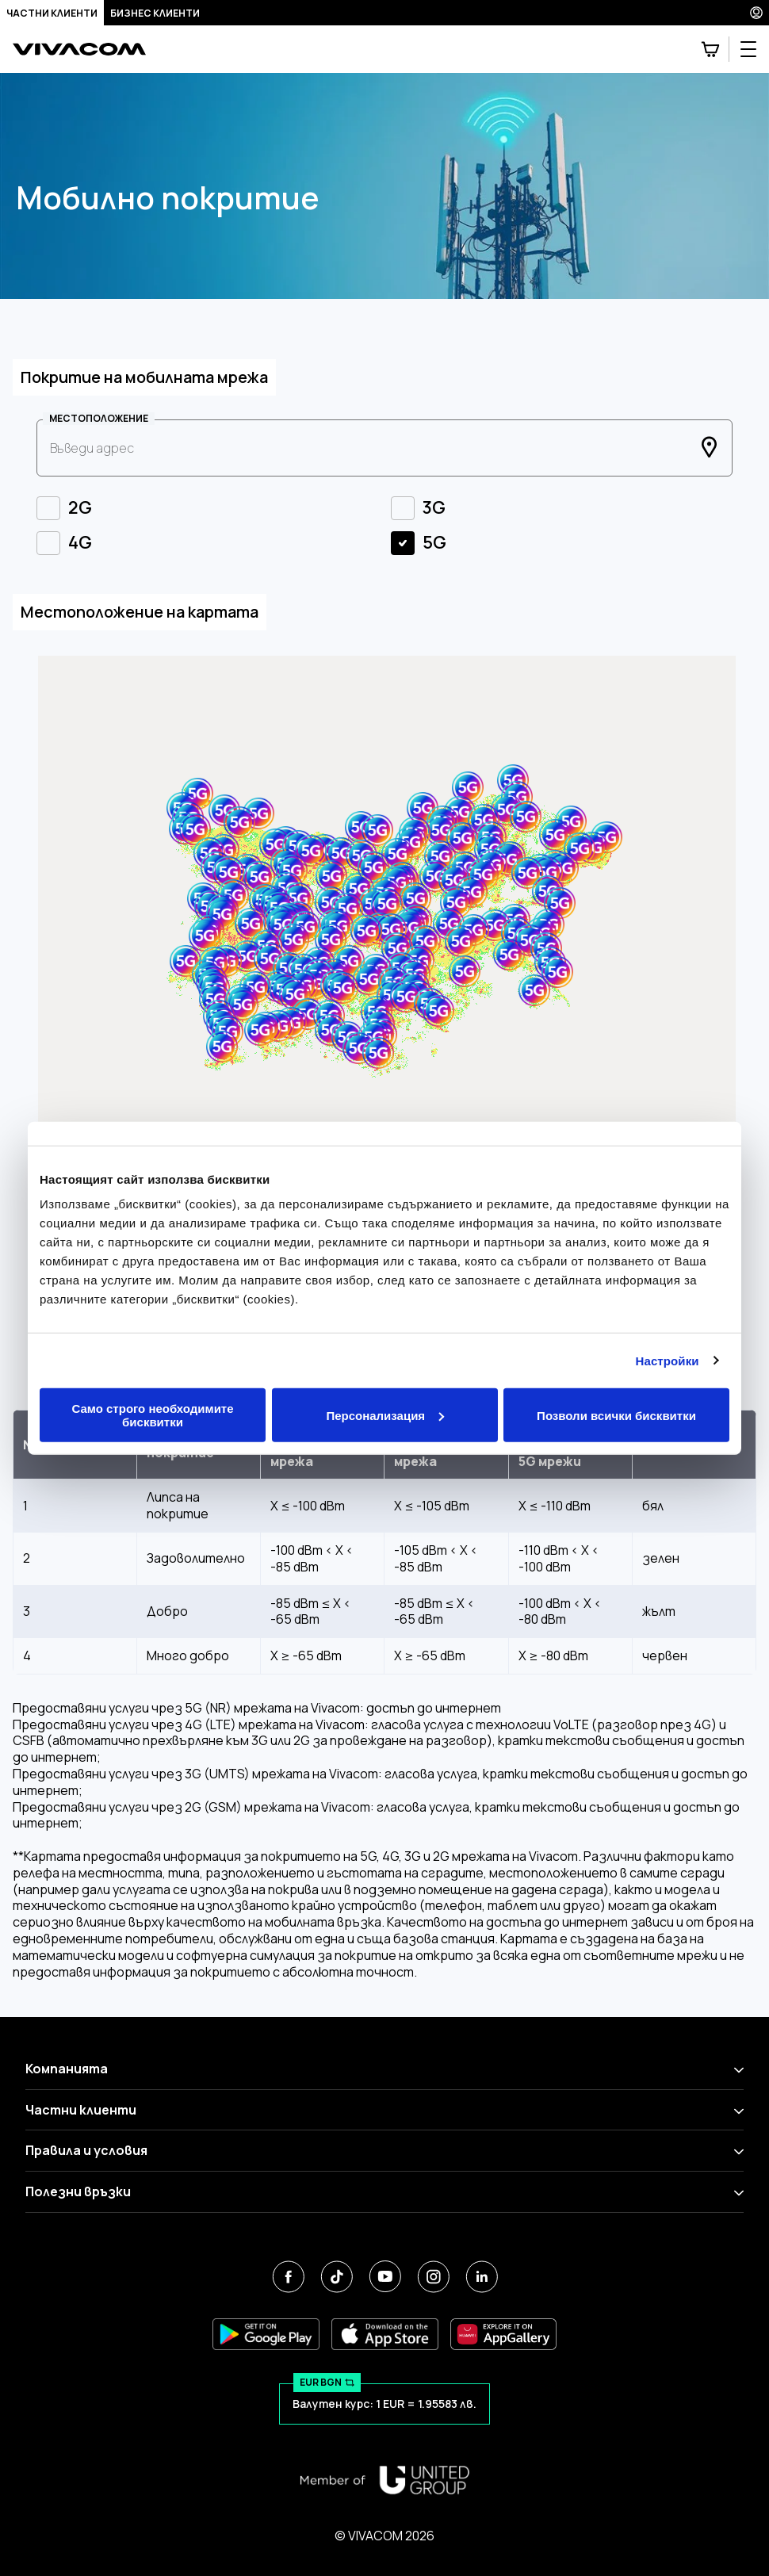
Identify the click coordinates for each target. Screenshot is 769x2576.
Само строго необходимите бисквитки (152, 1415)
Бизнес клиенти (155, 13)
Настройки (667, 1360)
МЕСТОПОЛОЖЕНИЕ (98, 418)
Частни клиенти (52, 13)
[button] (347, 908)
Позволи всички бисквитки (616, 1415)
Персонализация (385, 1415)
